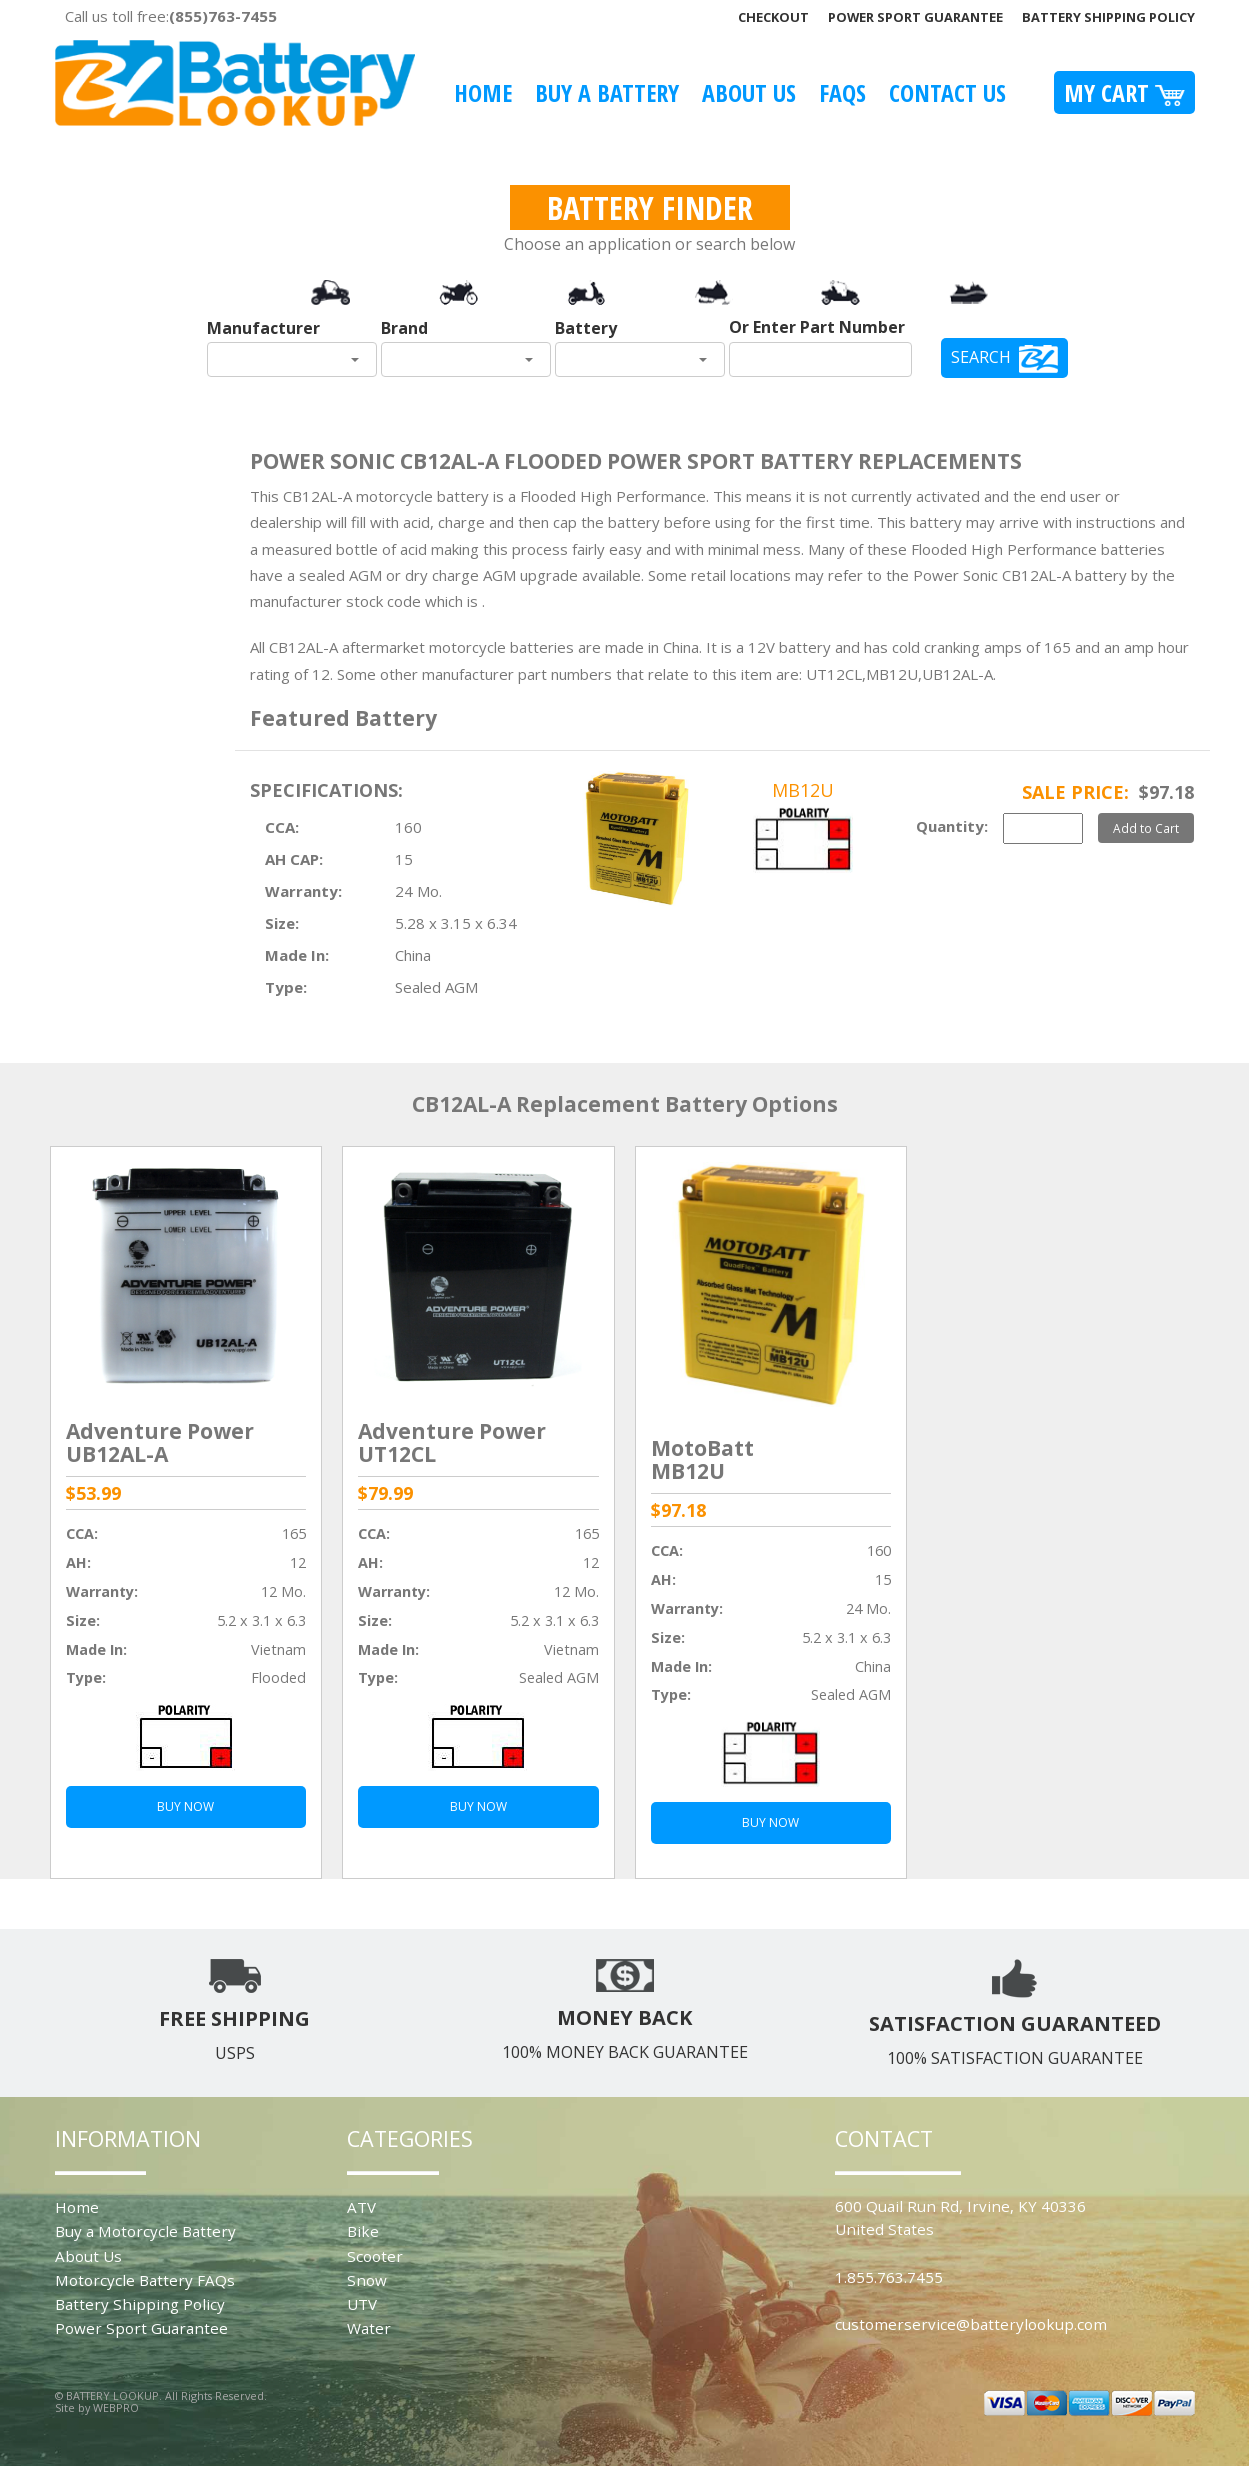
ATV (361, 2207)
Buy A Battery (607, 92)
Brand (404, 328)
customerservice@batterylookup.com (971, 2324)
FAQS (842, 92)
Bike (363, 2231)
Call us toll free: (171, 16)
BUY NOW (185, 1806)
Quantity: (952, 826)
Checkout (773, 17)
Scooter (375, 2256)
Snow (367, 2280)
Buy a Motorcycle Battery (145, 2231)
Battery (586, 328)
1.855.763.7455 (889, 2277)
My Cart (1124, 92)
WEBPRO (116, 2407)
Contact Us (947, 92)
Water (369, 2328)
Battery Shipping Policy (1108, 17)
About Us (749, 92)
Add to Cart (1146, 828)
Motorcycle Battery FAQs (145, 2280)
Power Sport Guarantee (915, 17)
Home (483, 92)
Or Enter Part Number (817, 327)
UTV (362, 2304)
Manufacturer (263, 328)
